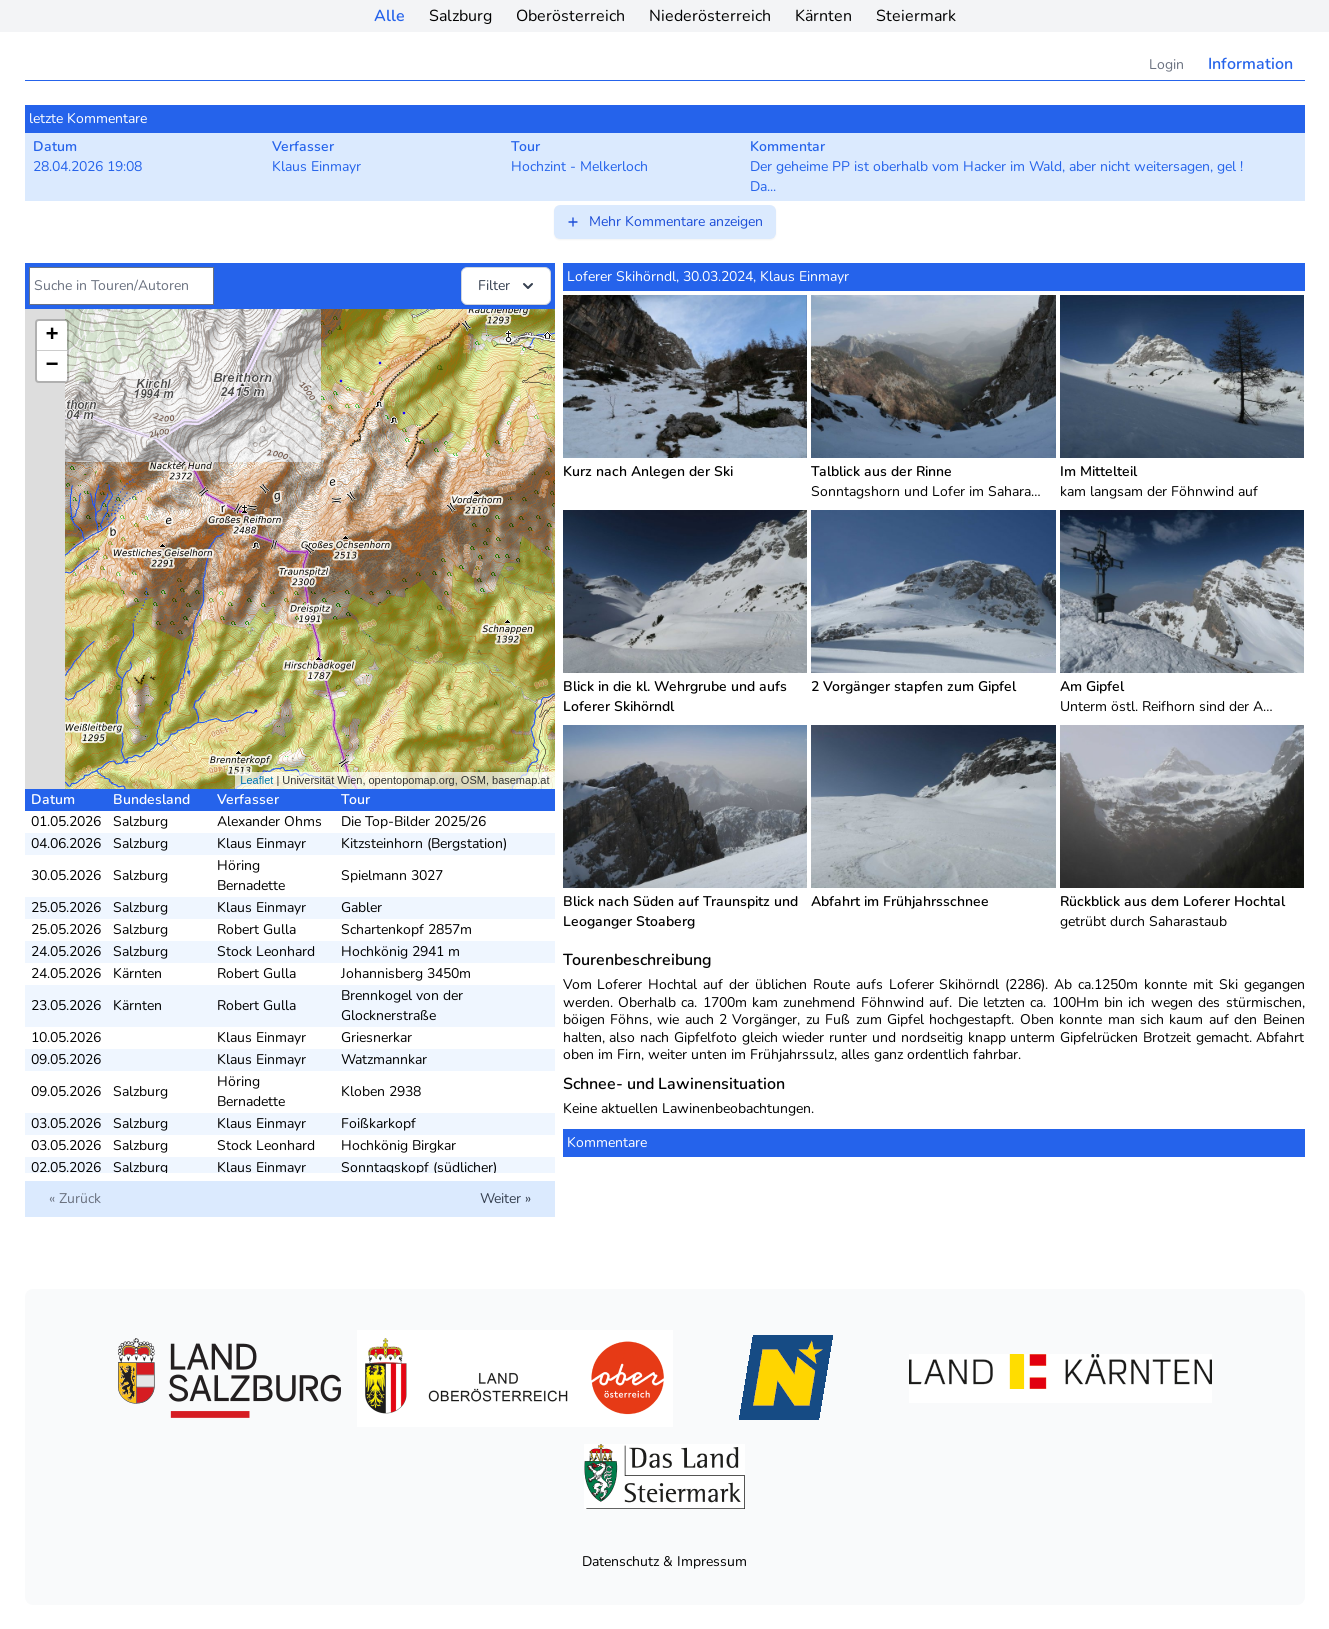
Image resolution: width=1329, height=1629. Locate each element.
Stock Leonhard (266, 951)
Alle (389, 16)
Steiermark (916, 16)
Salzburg (460, 16)
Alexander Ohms (269, 821)
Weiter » (505, 1198)
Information (1250, 64)
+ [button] (51, 336)
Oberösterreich (570, 16)
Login (1166, 64)
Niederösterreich (710, 16)
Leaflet (256, 780)
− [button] (51, 366)
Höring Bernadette (251, 875)
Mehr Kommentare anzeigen (664, 221)
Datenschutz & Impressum (664, 1561)
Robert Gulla (256, 929)
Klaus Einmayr (261, 843)
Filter (508, 286)
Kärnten (823, 16)
